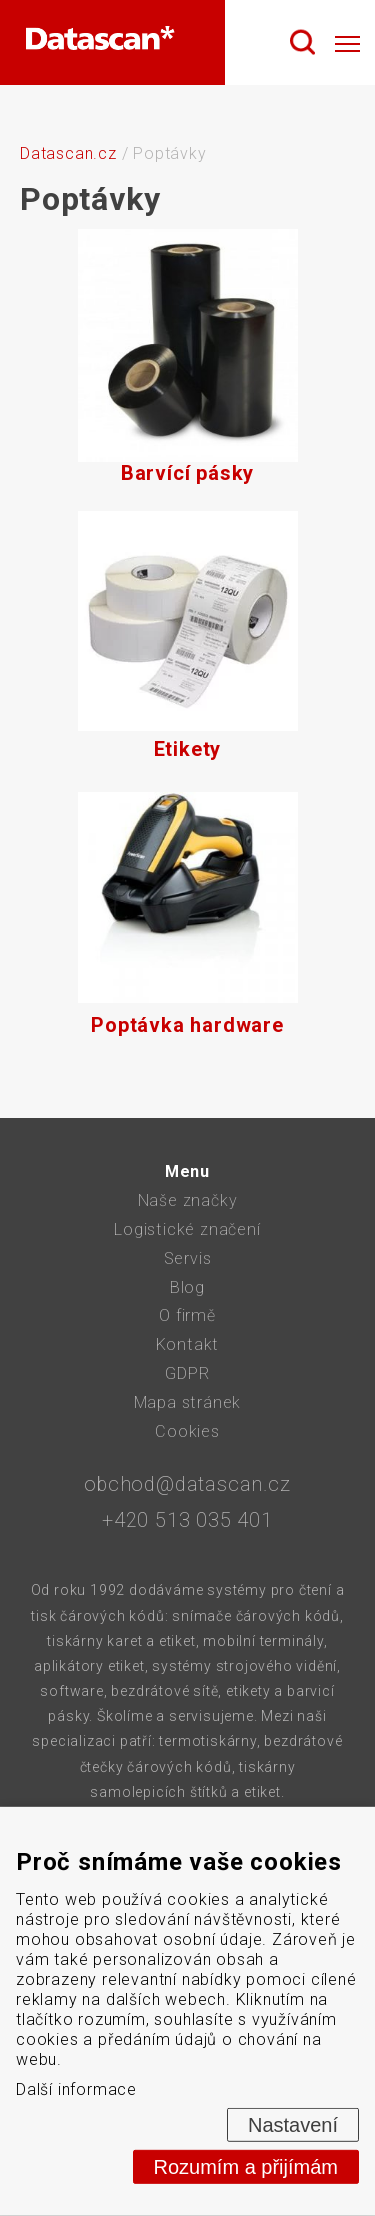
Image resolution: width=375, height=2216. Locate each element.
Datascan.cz (68, 153)
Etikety (188, 636)
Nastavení (293, 2125)
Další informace (76, 2089)
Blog (187, 1287)
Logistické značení (187, 1229)
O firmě (187, 1315)
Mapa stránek (188, 1402)
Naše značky (188, 1200)
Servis (188, 1258)
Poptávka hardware (188, 912)
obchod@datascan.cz (187, 1484)
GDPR (187, 1373)
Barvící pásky (188, 360)
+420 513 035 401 (187, 1520)
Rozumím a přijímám (246, 2167)
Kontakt (188, 1344)
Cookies (187, 1431)
